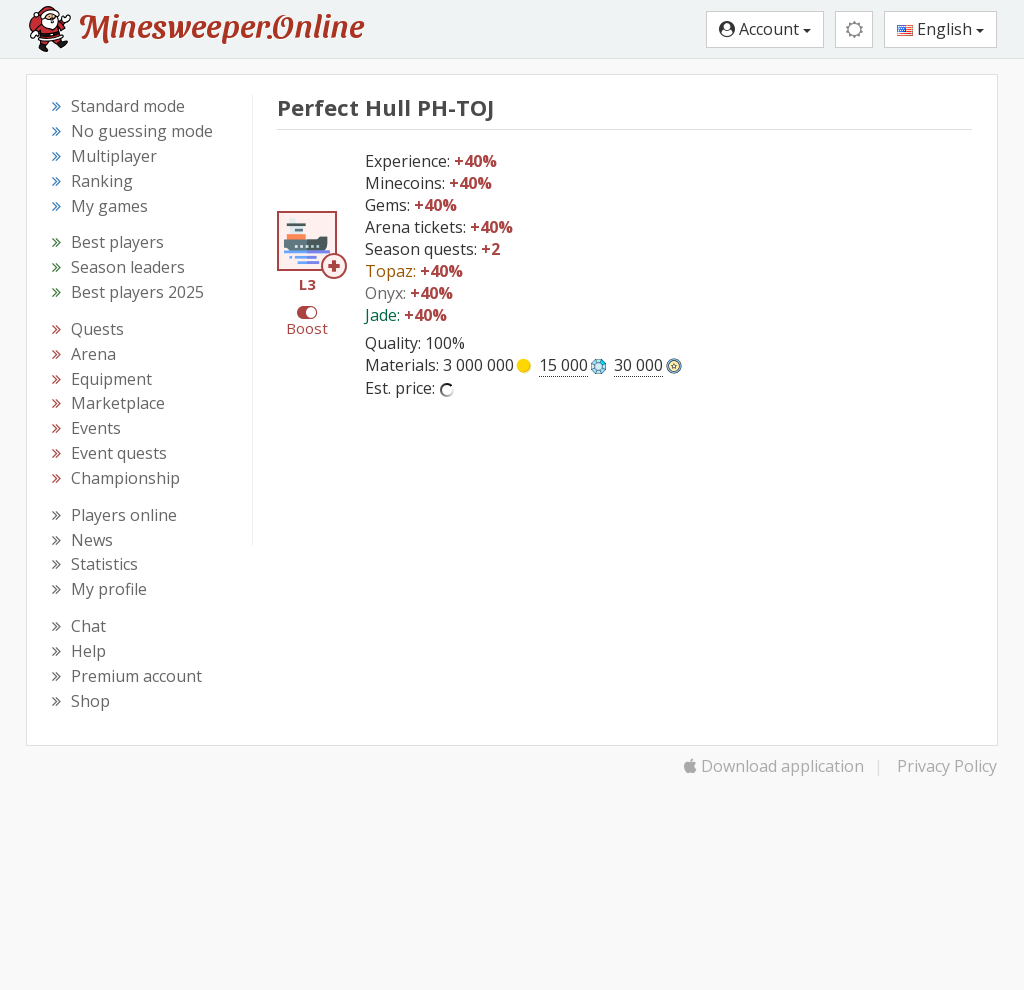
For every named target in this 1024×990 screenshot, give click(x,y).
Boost (307, 328)
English (940, 29)
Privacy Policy (947, 766)
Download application (774, 766)
